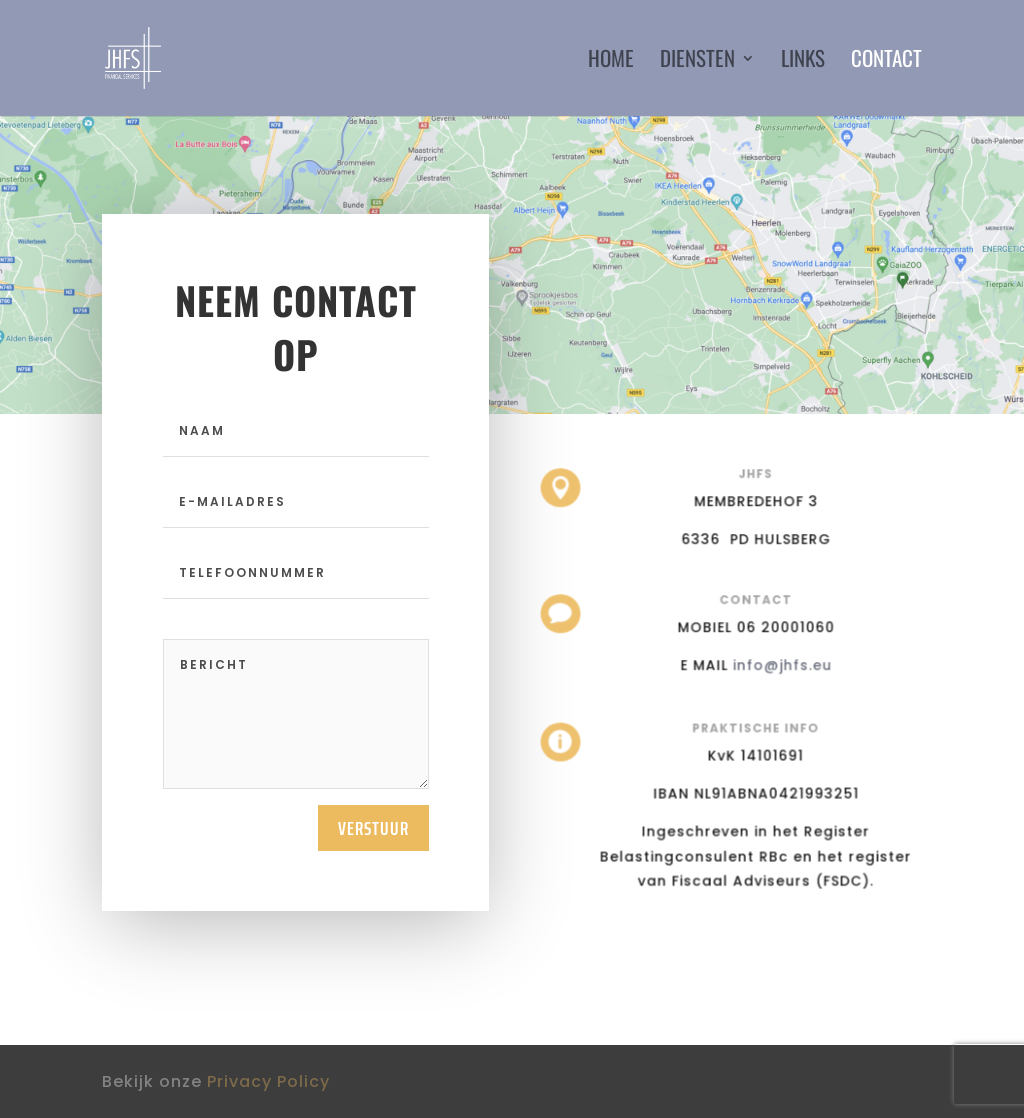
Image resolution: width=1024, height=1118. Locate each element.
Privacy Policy (268, 1081)
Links (803, 62)
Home (611, 62)
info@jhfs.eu (780, 664)
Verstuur (373, 828)
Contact (886, 62)
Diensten (697, 62)
